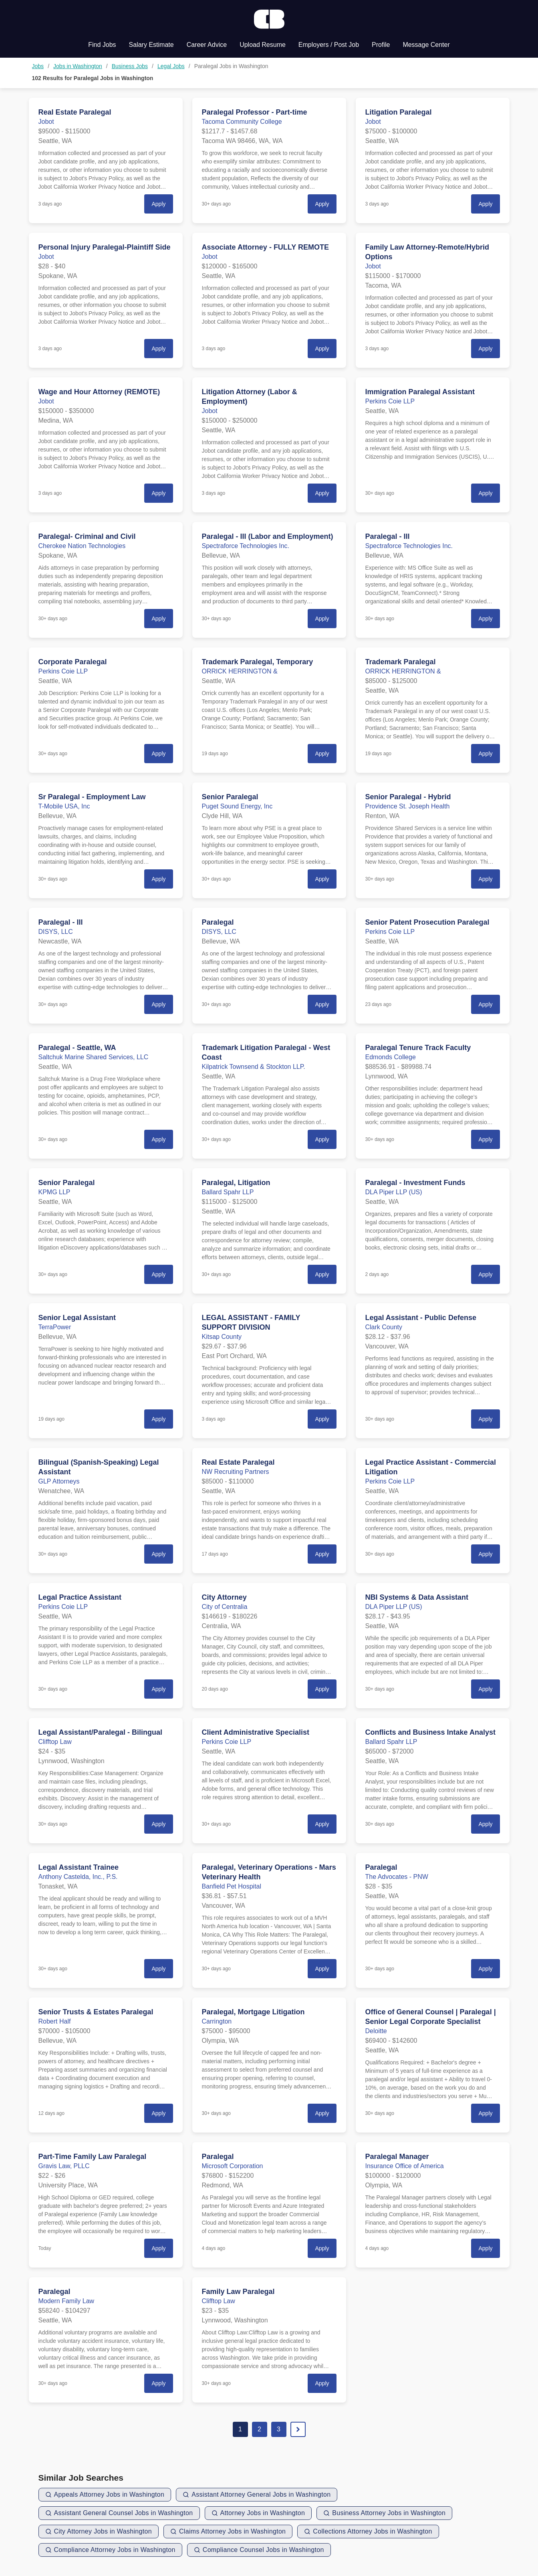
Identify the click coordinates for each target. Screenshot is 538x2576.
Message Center (426, 44)
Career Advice (207, 44)
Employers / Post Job (328, 44)
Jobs (38, 66)
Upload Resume (263, 44)
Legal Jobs (171, 66)
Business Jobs (130, 66)
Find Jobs (102, 44)
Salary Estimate (151, 44)
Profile (381, 44)
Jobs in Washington (77, 66)
